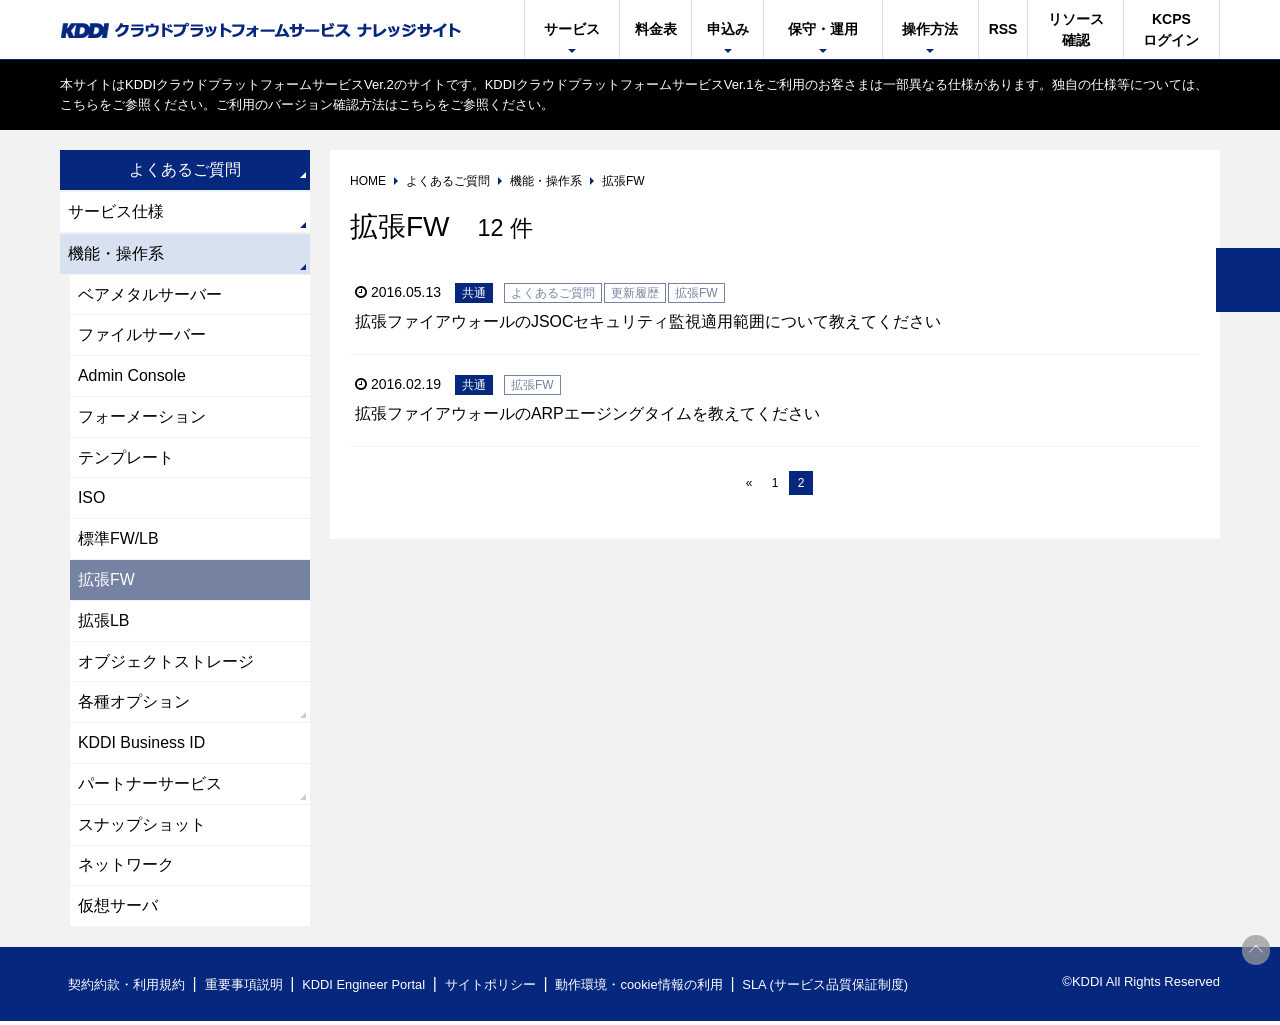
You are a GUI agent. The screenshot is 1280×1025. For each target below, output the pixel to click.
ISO (92, 499)
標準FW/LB (118, 540)
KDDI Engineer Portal (365, 988)
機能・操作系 (116, 253)
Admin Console (132, 376)
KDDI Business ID (142, 745)
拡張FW (106, 581)
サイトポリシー (493, 988)
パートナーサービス (150, 786)
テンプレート (126, 458)
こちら (79, 104)
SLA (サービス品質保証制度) (830, 988)
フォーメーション (142, 417)
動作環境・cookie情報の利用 (643, 988)
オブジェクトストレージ (166, 663)
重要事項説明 (244, 988)
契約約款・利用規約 (126, 988)
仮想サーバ (118, 909)
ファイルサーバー (142, 335)
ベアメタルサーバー (150, 294)
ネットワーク (126, 868)
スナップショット (142, 827)
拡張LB (104, 622)
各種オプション (134, 704)
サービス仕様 (116, 211)
